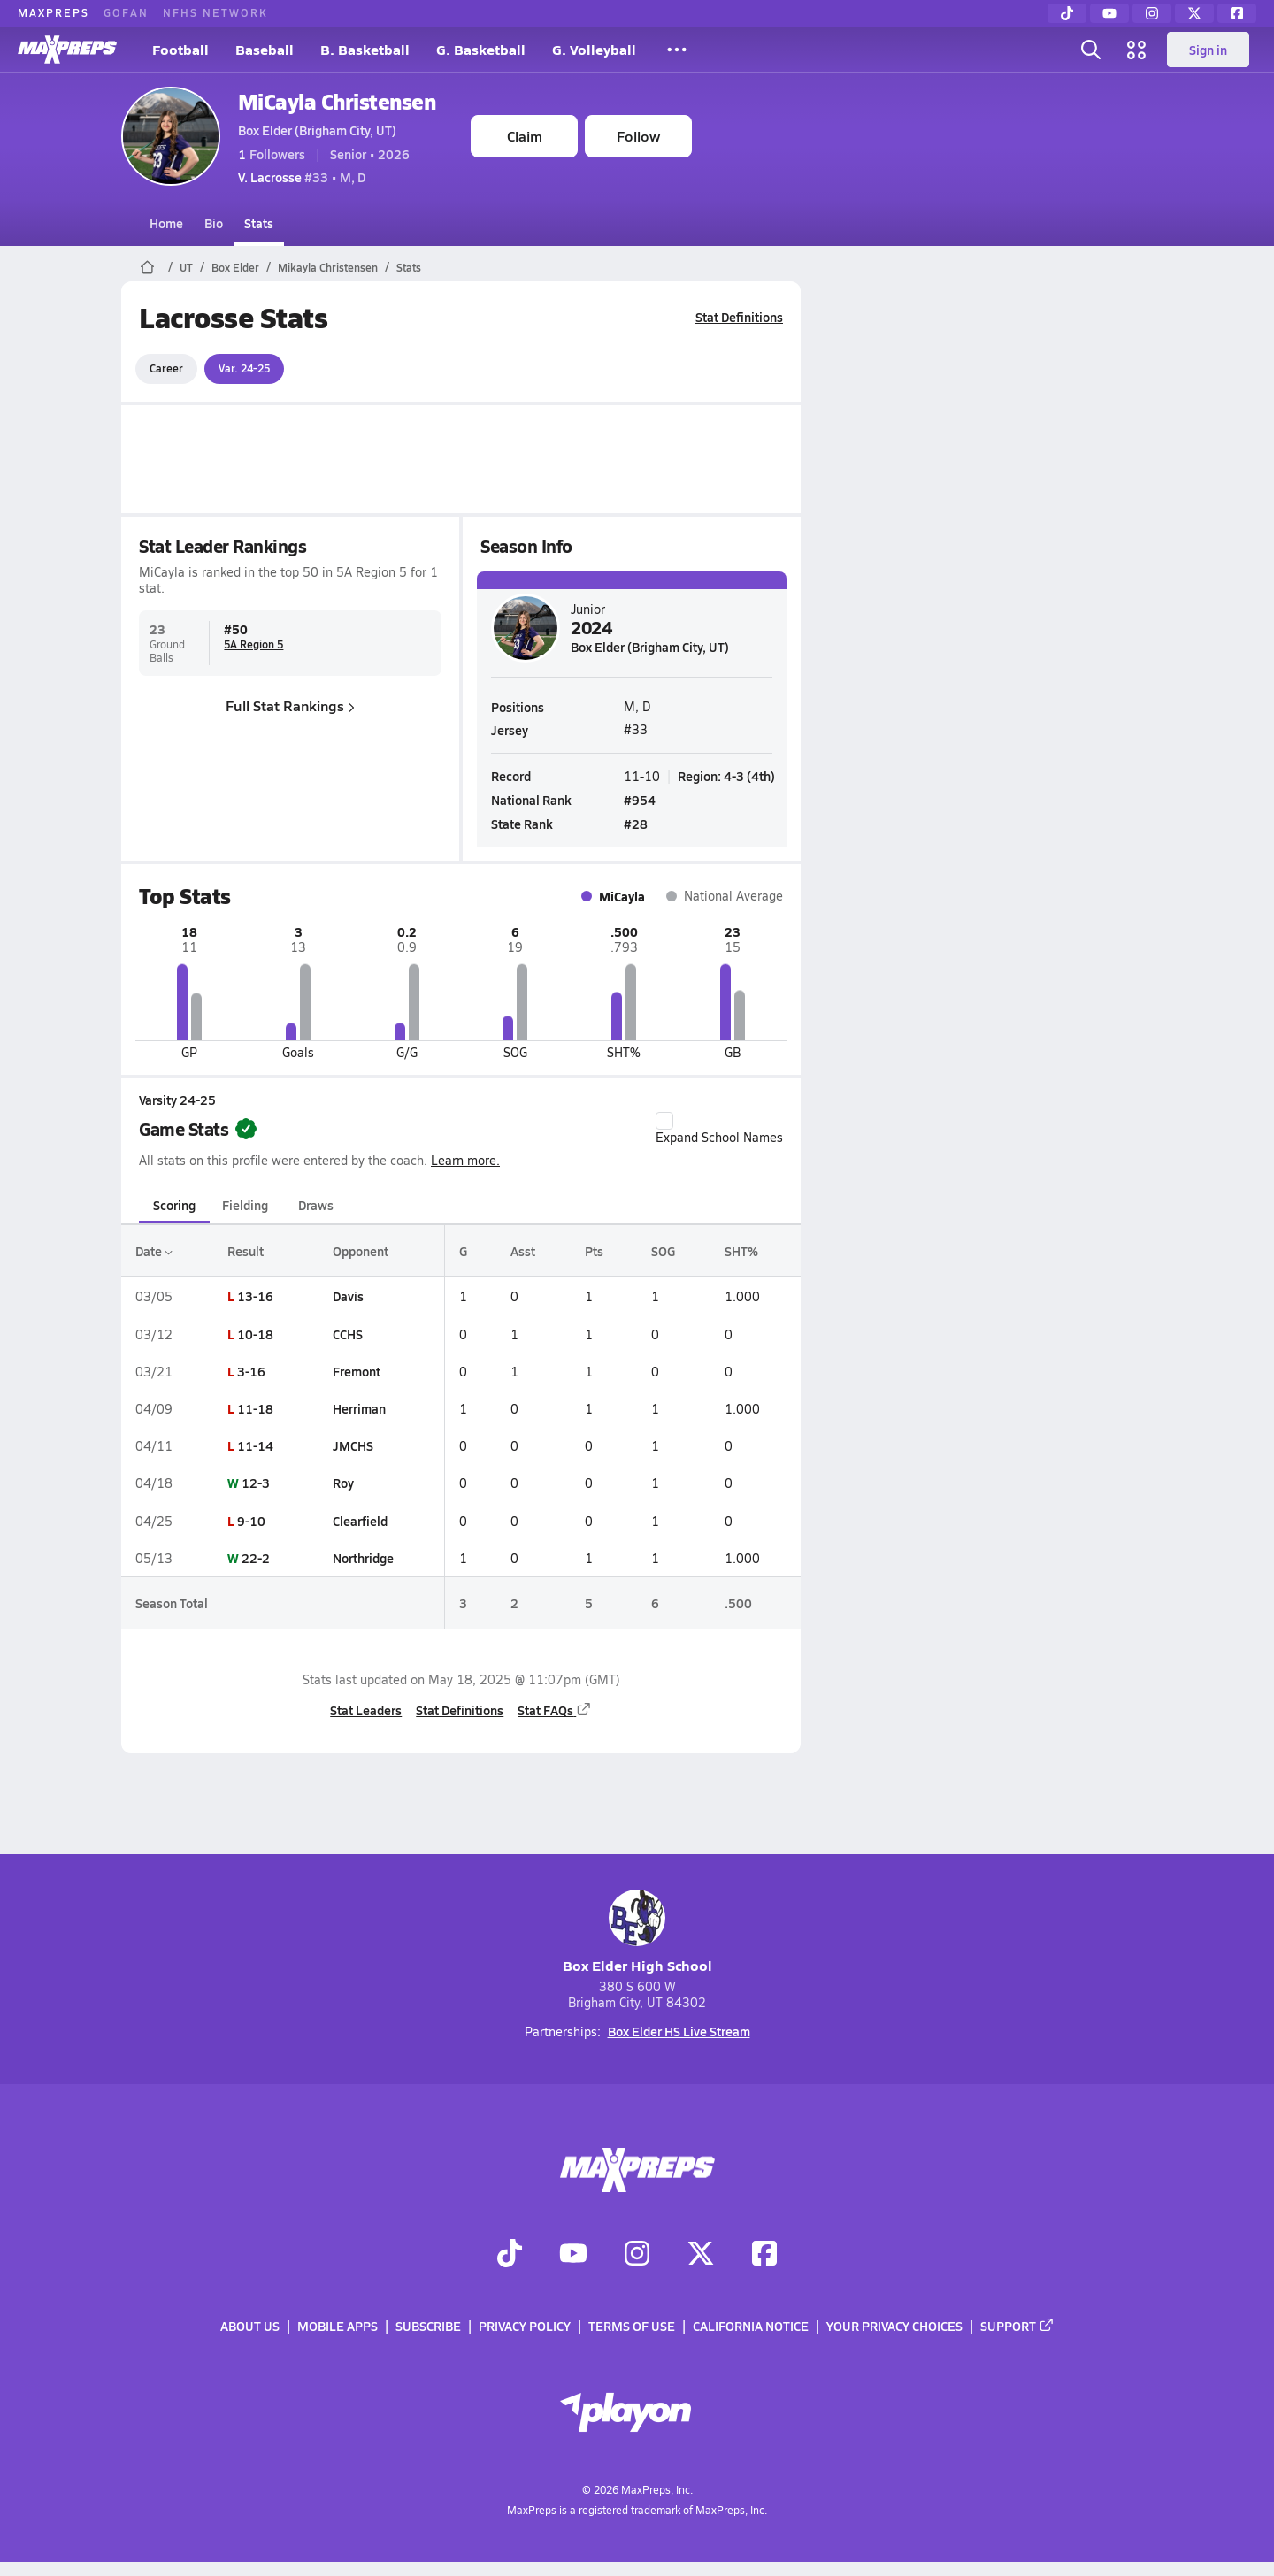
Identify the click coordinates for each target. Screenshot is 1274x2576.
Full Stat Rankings (290, 704)
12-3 (256, 1482)
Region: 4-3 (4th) (726, 775)
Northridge (363, 1558)
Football (180, 49)
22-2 (256, 1558)
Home (166, 223)
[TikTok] (1067, 13)
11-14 (255, 1445)
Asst (522, 1251)
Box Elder (235, 267)
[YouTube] (1109, 13)
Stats (258, 223)
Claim (524, 136)
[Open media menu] (1137, 50)
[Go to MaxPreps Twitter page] (701, 2255)
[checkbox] (664, 1121)
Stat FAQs (555, 1710)
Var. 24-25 (244, 368)
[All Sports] (677, 50)
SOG (663, 1251)
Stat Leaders (366, 1710)
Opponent (360, 1251)
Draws (316, 1205)
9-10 (251, 1521)
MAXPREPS (53, 12)
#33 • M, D (301, 177)
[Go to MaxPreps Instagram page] (637, 2255)
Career (166, 368)
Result (245, 1251)
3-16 (251, 1371)
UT (186, 267)
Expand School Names (719, 1129)
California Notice (751, 2325)
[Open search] (1091, 50)
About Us (250, 2325)
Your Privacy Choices (894, 2326)
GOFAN (126, 12)
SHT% (741, 1251)
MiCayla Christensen (337, 101)
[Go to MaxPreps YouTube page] (573, 2255)
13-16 (255, 1296)
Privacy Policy (525, 2325)
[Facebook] (1236, 13)
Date (154, 1251)
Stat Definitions (739, 317)
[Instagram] (1151, 13)
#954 (640, 799)
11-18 (255, 1408)
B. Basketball (365, 49)
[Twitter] (1194, 13)
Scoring (174, 1205)
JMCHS (353, 1445)
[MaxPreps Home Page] (147, 267)
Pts (594, 1251)
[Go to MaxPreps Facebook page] (764, 2255)
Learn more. (465, 1160)
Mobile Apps (337, 2325)
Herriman (359, 1408)
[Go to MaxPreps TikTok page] (509, 2255)
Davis (348, 1296)
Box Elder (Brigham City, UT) (317, 130)
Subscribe (428, 2325)
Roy (343, 1482)
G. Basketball (481, 49)
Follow (638, 136)
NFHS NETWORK (215, 12)
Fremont (356, 1371)
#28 (636, 823)
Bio (213, 223)
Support (1017, 2325)
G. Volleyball (594, 49)
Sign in (1208, 49)
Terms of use (631, 2325)
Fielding (245, 1205)
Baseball (264, 49)
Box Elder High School (637, 1932)
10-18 (255, 1334)
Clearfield (360, 1521)
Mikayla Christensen (328, 267)
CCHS (348, 1334)
